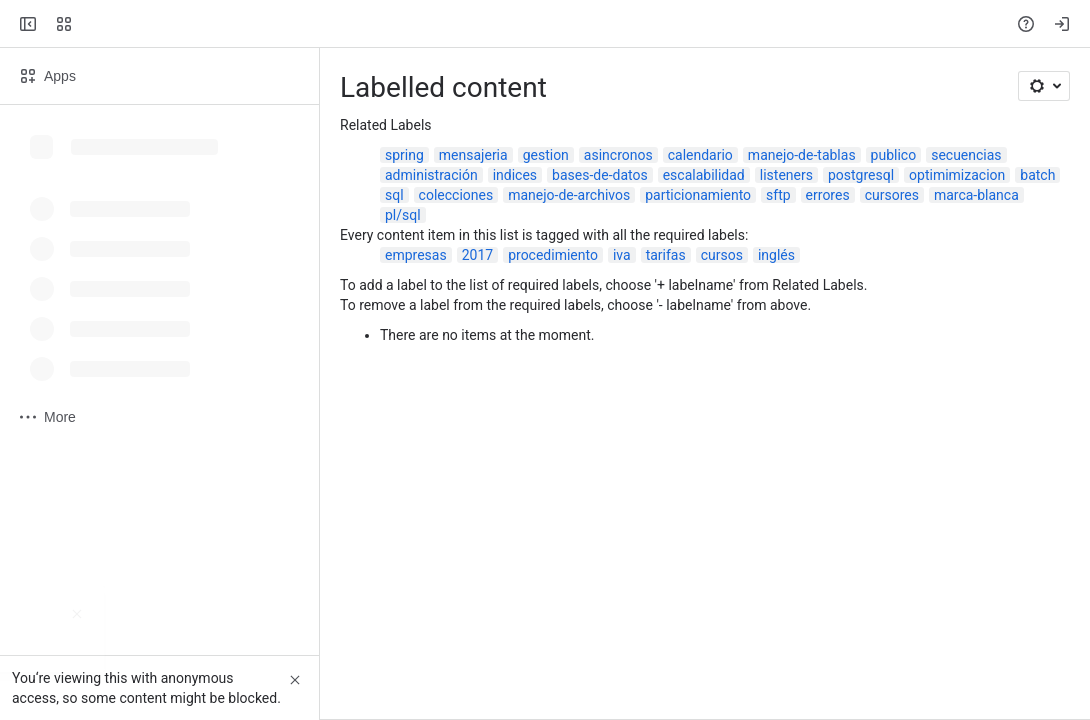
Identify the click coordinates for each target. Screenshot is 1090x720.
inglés (776, 255)
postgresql (861, 175)
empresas (416, 255)
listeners (786, 175)
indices (515, 175)
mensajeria (473, 155)
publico (894, 155)
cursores (892, 195)
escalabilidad (704, 175)
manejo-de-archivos (569, 195)
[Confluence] (92, 24)
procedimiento (553, 255)
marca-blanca (976, 195)
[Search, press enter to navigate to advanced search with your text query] (541, 24)
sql (394, 195)
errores (828, 195)
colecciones (456, 195)
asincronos (618, 155)
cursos (722, 255)
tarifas (666, 255)
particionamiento (698, 195)
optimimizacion (957, 175)
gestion (546, 155)
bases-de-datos (600, 175)
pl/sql (403, 215)
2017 (477, 255)
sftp (778, 195)
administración (431, 175)
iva (622, 255)
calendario (700, 155)
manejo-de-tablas (802, 155)
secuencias (966, 155)
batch (1037, 175)
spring (404, 155)
